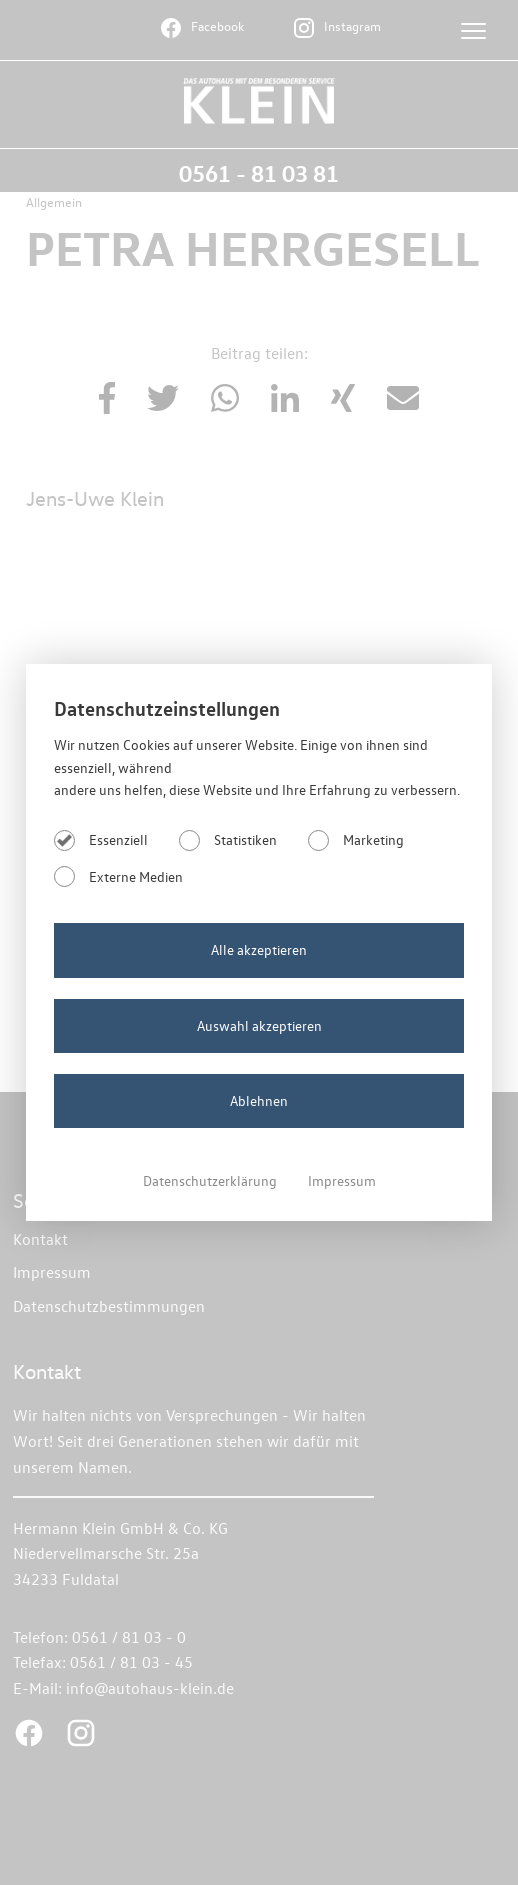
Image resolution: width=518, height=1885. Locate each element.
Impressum (342, 1180)
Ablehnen (259, 1100)
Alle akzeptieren (259, 949)
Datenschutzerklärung (211, 1180)
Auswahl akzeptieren (259, 1025)
